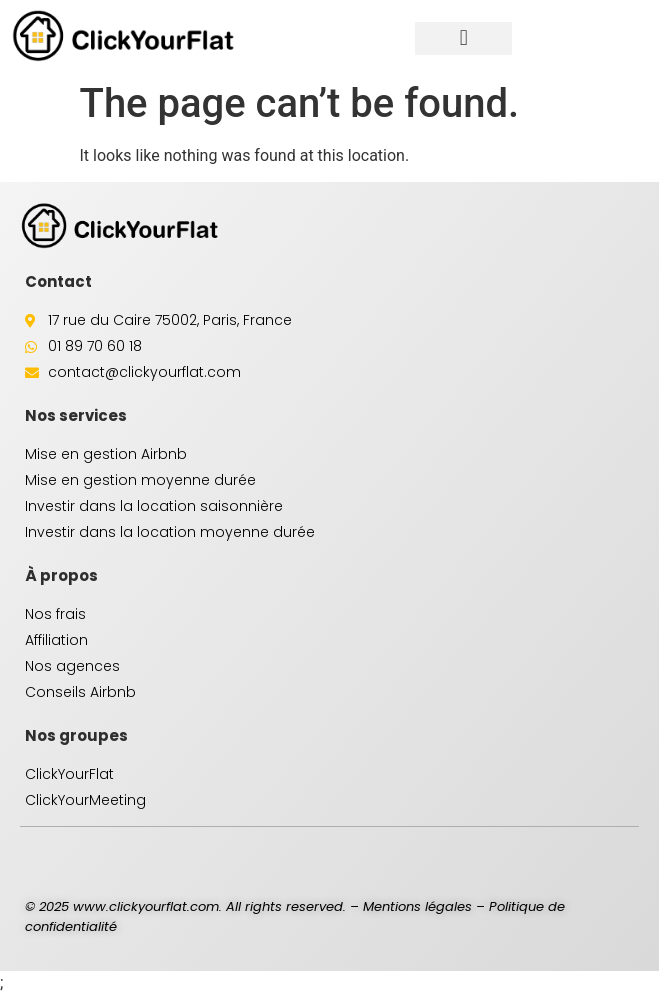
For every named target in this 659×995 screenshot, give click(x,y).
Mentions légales (417, 906)
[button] (463, 38)
